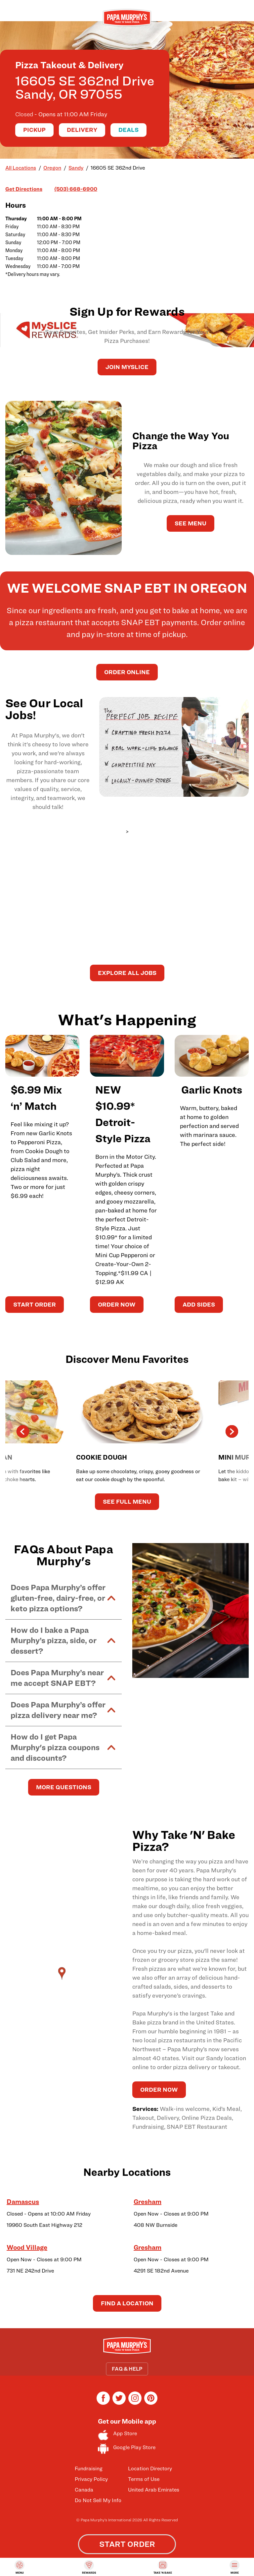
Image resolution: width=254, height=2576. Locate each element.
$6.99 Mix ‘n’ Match (36, 1097)
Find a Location (127, 2303)
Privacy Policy (91, 2479)
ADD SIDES (199, 1304)
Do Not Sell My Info (98, 2500)
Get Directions (23, 188)
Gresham (147, 2202)
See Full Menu (127, 1501)
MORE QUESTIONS (63, 1787)
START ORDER (34, 1304)
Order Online (127, 672)
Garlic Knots (211, 1089)
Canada (84, 2490)
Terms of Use (143, 2479)
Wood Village (27, 2247)
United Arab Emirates (153, 2490)
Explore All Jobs (127, 972)
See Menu (190, 523)
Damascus (23, 2202)
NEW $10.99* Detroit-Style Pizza (122, 1114)
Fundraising (89, 2468)
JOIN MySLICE (127, 366)
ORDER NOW (117, 1304)
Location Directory (150, 2468)
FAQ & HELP (127, 2369)
